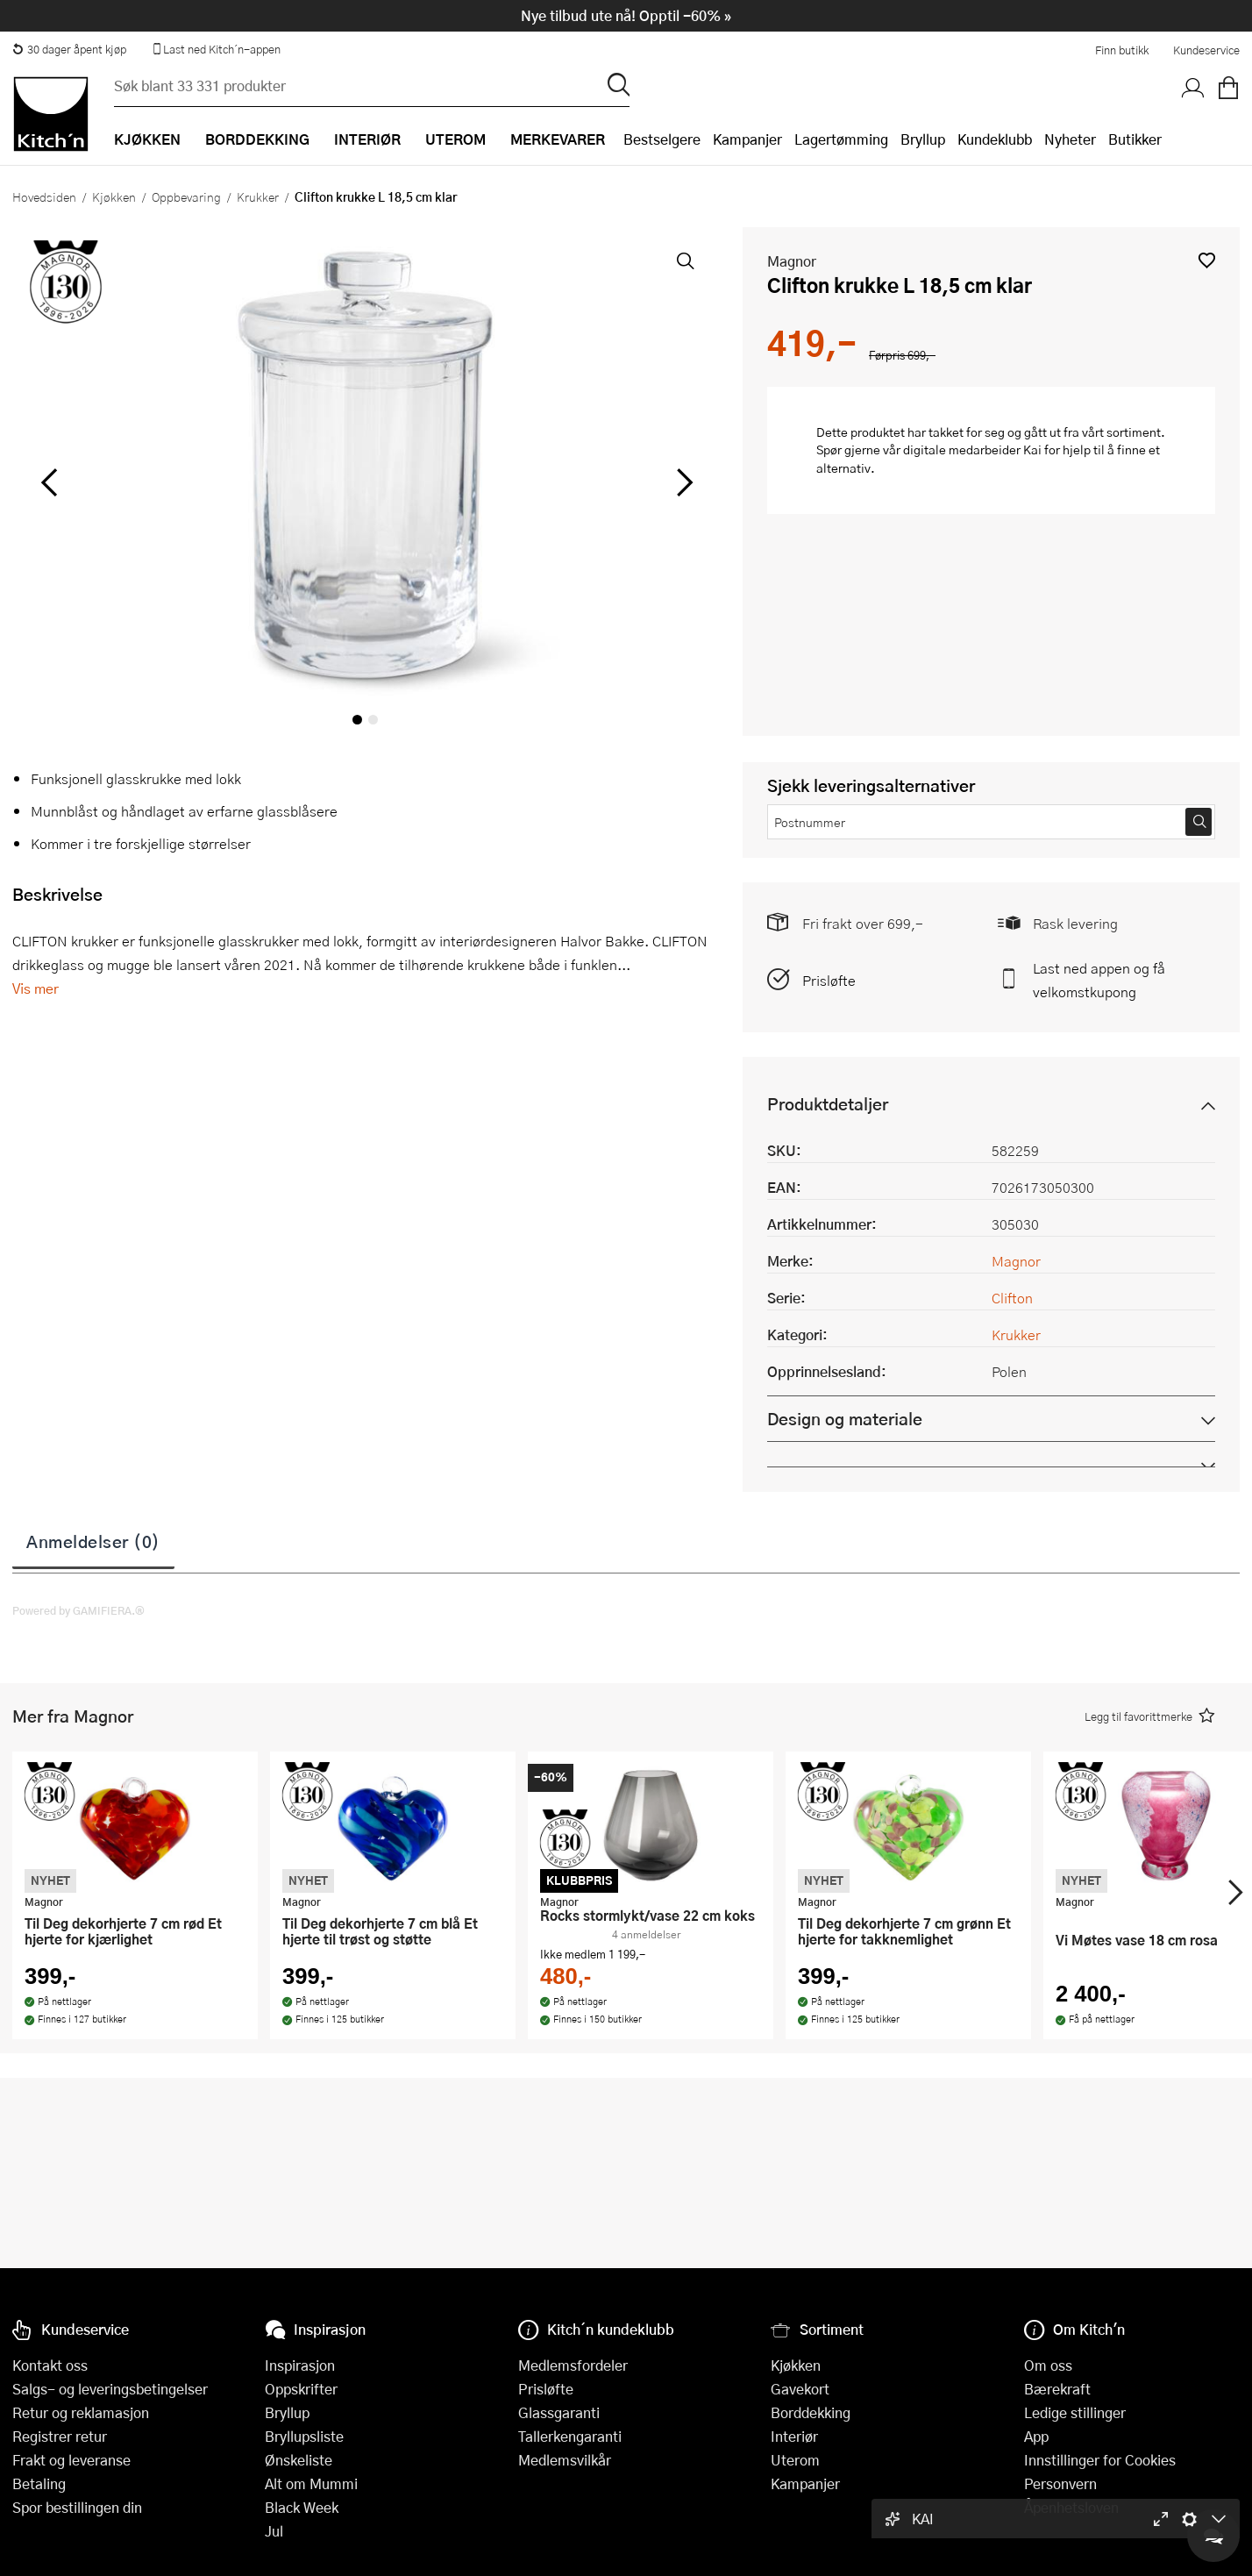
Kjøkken (114, 196)
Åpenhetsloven (1071, 2507)
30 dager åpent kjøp (69, 49)
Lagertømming (841, 139)
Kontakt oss (50, 2365)
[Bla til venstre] (48, 482)
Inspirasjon (300, 2365)
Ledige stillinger (1075, 2412)
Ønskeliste (298, 2460)
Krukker (258, 196)
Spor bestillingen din (77, 2507)
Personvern (1060, 2483)
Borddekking (810, 2412)
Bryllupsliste (304, 2436)
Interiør (794, 2436)
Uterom (795, 2460)
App (1036, 2436)
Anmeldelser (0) (93, 1541)
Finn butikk (1122, 50)
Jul (274, 2531)
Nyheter (1070, 139)
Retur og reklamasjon (80, 2412)
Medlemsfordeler (573, 2365)
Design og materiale (844, 1418)
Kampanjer (747, 139)
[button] (1207, 260)
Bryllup (922, 139)
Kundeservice (1206, 50)
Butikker (1135, 139)
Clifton (1012, 1298)
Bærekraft (1057, 2389)
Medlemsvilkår (564, 2460)
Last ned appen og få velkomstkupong (1099, 980)
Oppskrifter (301, 2389)
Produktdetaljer (827, 1104)
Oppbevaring (186, 196)
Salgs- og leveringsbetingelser (110, 2389)
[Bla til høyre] (681, 482)
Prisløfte (829, 980)
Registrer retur (59, 2436)
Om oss (1048, 2365)
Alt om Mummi (311, 2483)
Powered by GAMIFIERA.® (78, 1610)
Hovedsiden (44, 196)
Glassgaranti (559, 2412)
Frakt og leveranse (71, 2460)
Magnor (791, 261)
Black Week (301, 2507)
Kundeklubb (994, 139)
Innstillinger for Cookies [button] (1100, 2460)
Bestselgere (662, 139)
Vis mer (35, 988)
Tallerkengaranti (570, 2436)
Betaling (39, 2483)
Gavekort (800, 2389)
